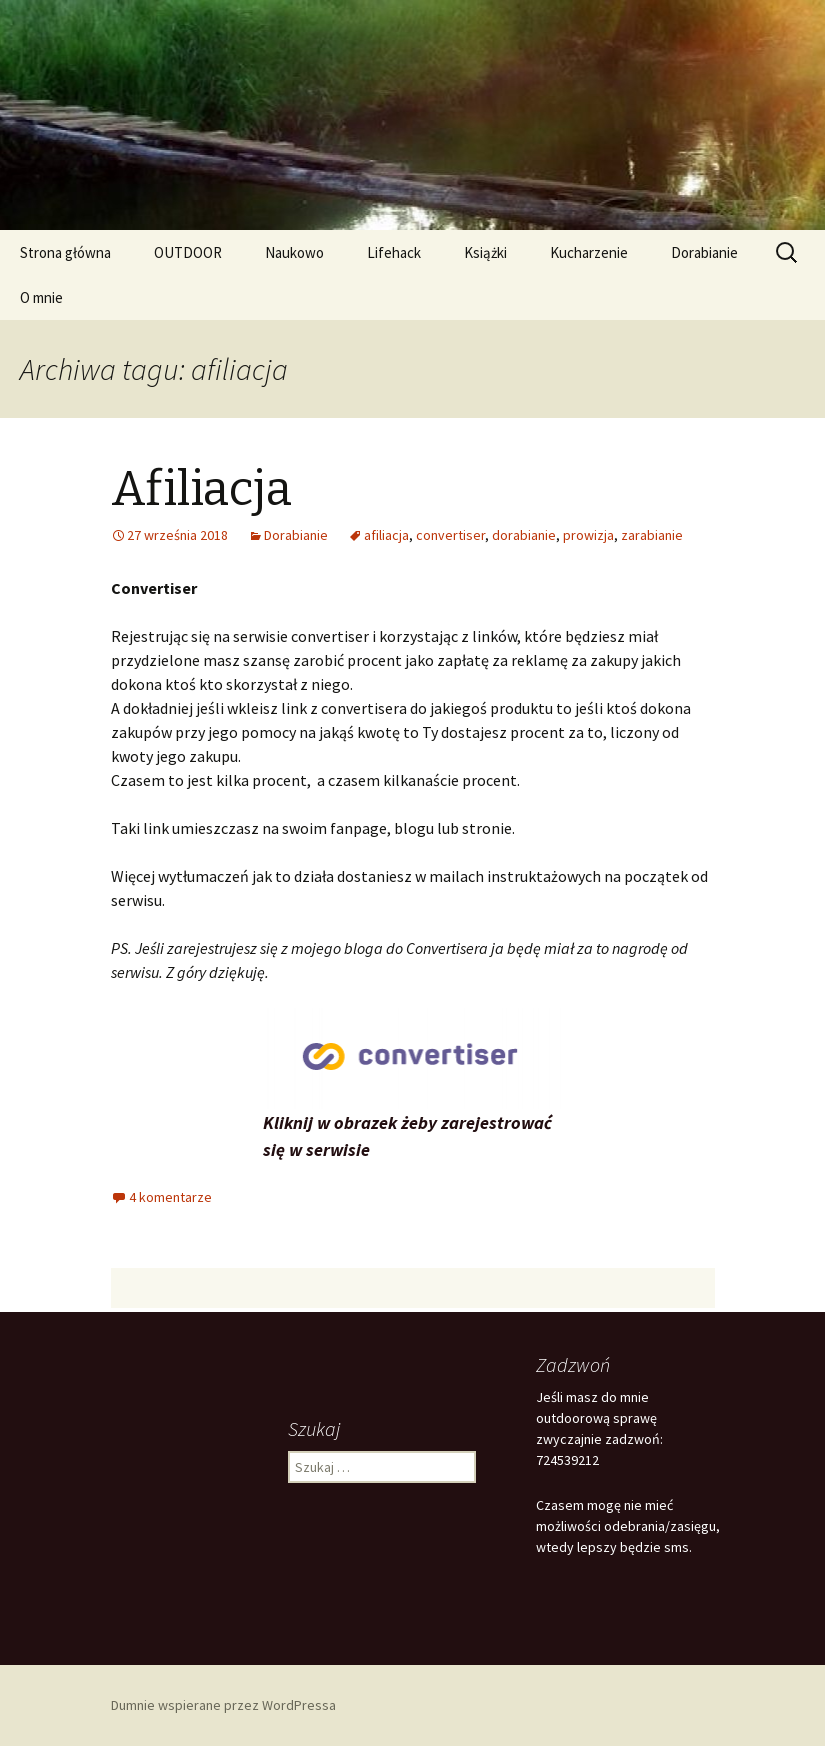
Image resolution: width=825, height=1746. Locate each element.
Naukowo (294, 252)
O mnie (41, 297)
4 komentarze (170, 1197)
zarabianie (652, 535)
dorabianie (524, 535)
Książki (485, 252)
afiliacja (386, 535)
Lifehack (394, 252)
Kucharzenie (589, 252)
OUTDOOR (188, 252)
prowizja (588, 535)
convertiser (450, 535)
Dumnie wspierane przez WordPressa (223, 1705)
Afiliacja (201, 489)
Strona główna (65, 252)
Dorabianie (704, 252)
